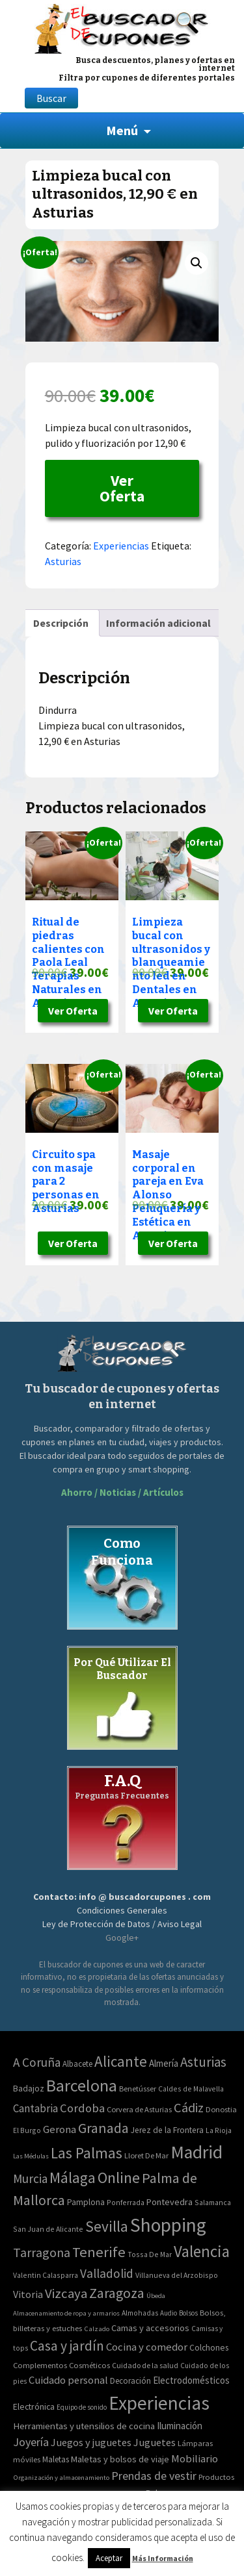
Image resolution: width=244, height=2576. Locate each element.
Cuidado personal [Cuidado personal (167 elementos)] (68, 2380)
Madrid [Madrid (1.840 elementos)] (196, 2152)
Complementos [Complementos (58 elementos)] (40, 2365)
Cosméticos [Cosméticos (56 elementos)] (89, 2365)
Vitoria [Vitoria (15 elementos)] (28, 2294)
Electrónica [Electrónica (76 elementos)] (34, 2406)
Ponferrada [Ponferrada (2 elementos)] (125, 2202)
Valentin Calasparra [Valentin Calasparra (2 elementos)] (45, 2275)
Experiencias (121, 545)
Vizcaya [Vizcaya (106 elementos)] (66, 2293)
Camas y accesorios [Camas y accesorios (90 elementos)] (150, 2328)
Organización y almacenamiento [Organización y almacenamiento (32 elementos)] (61, 2477)
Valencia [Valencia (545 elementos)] (202, 2251)
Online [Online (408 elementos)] (119, 2177)
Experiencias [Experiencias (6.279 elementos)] (159, 2403)
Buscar (51, 98)
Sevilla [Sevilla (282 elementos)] (106, 2226)
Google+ (122, 1937)
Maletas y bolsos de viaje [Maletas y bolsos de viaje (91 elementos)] (120, 2459)
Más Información (162, 2558)
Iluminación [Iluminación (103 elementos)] (179, 2425)
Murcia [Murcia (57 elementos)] (30, 2178)
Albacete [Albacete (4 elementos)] (77, 2063)
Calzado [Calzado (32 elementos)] (96, 2328)
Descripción (60, 622)
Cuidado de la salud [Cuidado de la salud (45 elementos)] (145, 2365)
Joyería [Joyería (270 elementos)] (31, 2441)
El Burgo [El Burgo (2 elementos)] (27, 2130)
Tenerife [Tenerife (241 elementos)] (99, 2252)
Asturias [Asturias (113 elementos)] (203, 2062)
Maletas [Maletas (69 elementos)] (55, 2459)
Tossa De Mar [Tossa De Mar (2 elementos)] (150, 2254)
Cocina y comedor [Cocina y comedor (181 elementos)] (146, 2347)
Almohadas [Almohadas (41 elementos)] (140, 2312)
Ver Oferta (122, 488)
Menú (122, 130)
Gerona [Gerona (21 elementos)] (59, 2129)
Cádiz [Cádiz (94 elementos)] (189, 2107)
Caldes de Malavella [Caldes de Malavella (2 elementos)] (191, 2088)
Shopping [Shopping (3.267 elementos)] (168, 2225)
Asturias (63, 561)
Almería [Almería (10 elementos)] (163, 2063)
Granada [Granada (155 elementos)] (103, 2128)
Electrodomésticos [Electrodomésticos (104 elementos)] (191, 2380)
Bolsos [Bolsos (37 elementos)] (188, 2312)
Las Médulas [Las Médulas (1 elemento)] (31, 2156)
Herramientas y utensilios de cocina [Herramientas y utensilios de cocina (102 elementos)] (84, 2425)
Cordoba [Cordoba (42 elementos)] (82, 2108)
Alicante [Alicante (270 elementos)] (120, 2061)
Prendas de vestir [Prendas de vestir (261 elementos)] (154, 2475)
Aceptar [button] (109, 2558)
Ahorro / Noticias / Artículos (122, 1492)
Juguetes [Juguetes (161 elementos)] (154, 2442)
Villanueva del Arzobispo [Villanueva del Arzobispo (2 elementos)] (176, 2275)
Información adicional (158, 622)
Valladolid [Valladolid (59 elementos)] (106, 2273)
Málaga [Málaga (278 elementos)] (72, 2177)
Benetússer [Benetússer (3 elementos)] (137, 2088)
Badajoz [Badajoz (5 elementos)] (28, 2088)
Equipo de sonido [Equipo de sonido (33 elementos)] (82, 2407)
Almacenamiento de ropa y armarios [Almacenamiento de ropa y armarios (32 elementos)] (66, 2312)
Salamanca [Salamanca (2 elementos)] (213, 2202)
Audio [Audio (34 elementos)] (168, 2312)
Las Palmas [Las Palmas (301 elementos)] (86, 2152)
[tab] (61, 623)
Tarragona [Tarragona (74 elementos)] (41, 2252)
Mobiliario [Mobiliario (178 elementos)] (194, 2459)
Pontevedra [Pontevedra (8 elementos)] (169, 2202)
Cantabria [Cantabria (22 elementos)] (35, 2108)
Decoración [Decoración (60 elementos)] (130, 2380)
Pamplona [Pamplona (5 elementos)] (86, 2202)
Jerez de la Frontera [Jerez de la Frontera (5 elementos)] (167, 2130)
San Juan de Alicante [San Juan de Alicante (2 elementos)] (48, 2229)
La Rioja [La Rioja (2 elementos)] (219, 2130)
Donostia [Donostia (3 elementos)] (221, 2109)
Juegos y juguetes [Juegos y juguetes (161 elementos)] (91, 2442)
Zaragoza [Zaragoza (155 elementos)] (116, 2293)
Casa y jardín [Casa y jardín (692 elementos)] (67, 2346)
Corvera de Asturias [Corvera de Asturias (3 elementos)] (139, 2109)
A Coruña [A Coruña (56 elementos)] (37, 2062)
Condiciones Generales (122, 1910)
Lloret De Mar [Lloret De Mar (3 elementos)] (146, 2155)
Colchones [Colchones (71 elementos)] (208, 2347)
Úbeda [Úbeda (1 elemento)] (155, 2296)
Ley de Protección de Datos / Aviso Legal (122, 1924)
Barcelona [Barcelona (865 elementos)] (81, 2085)
